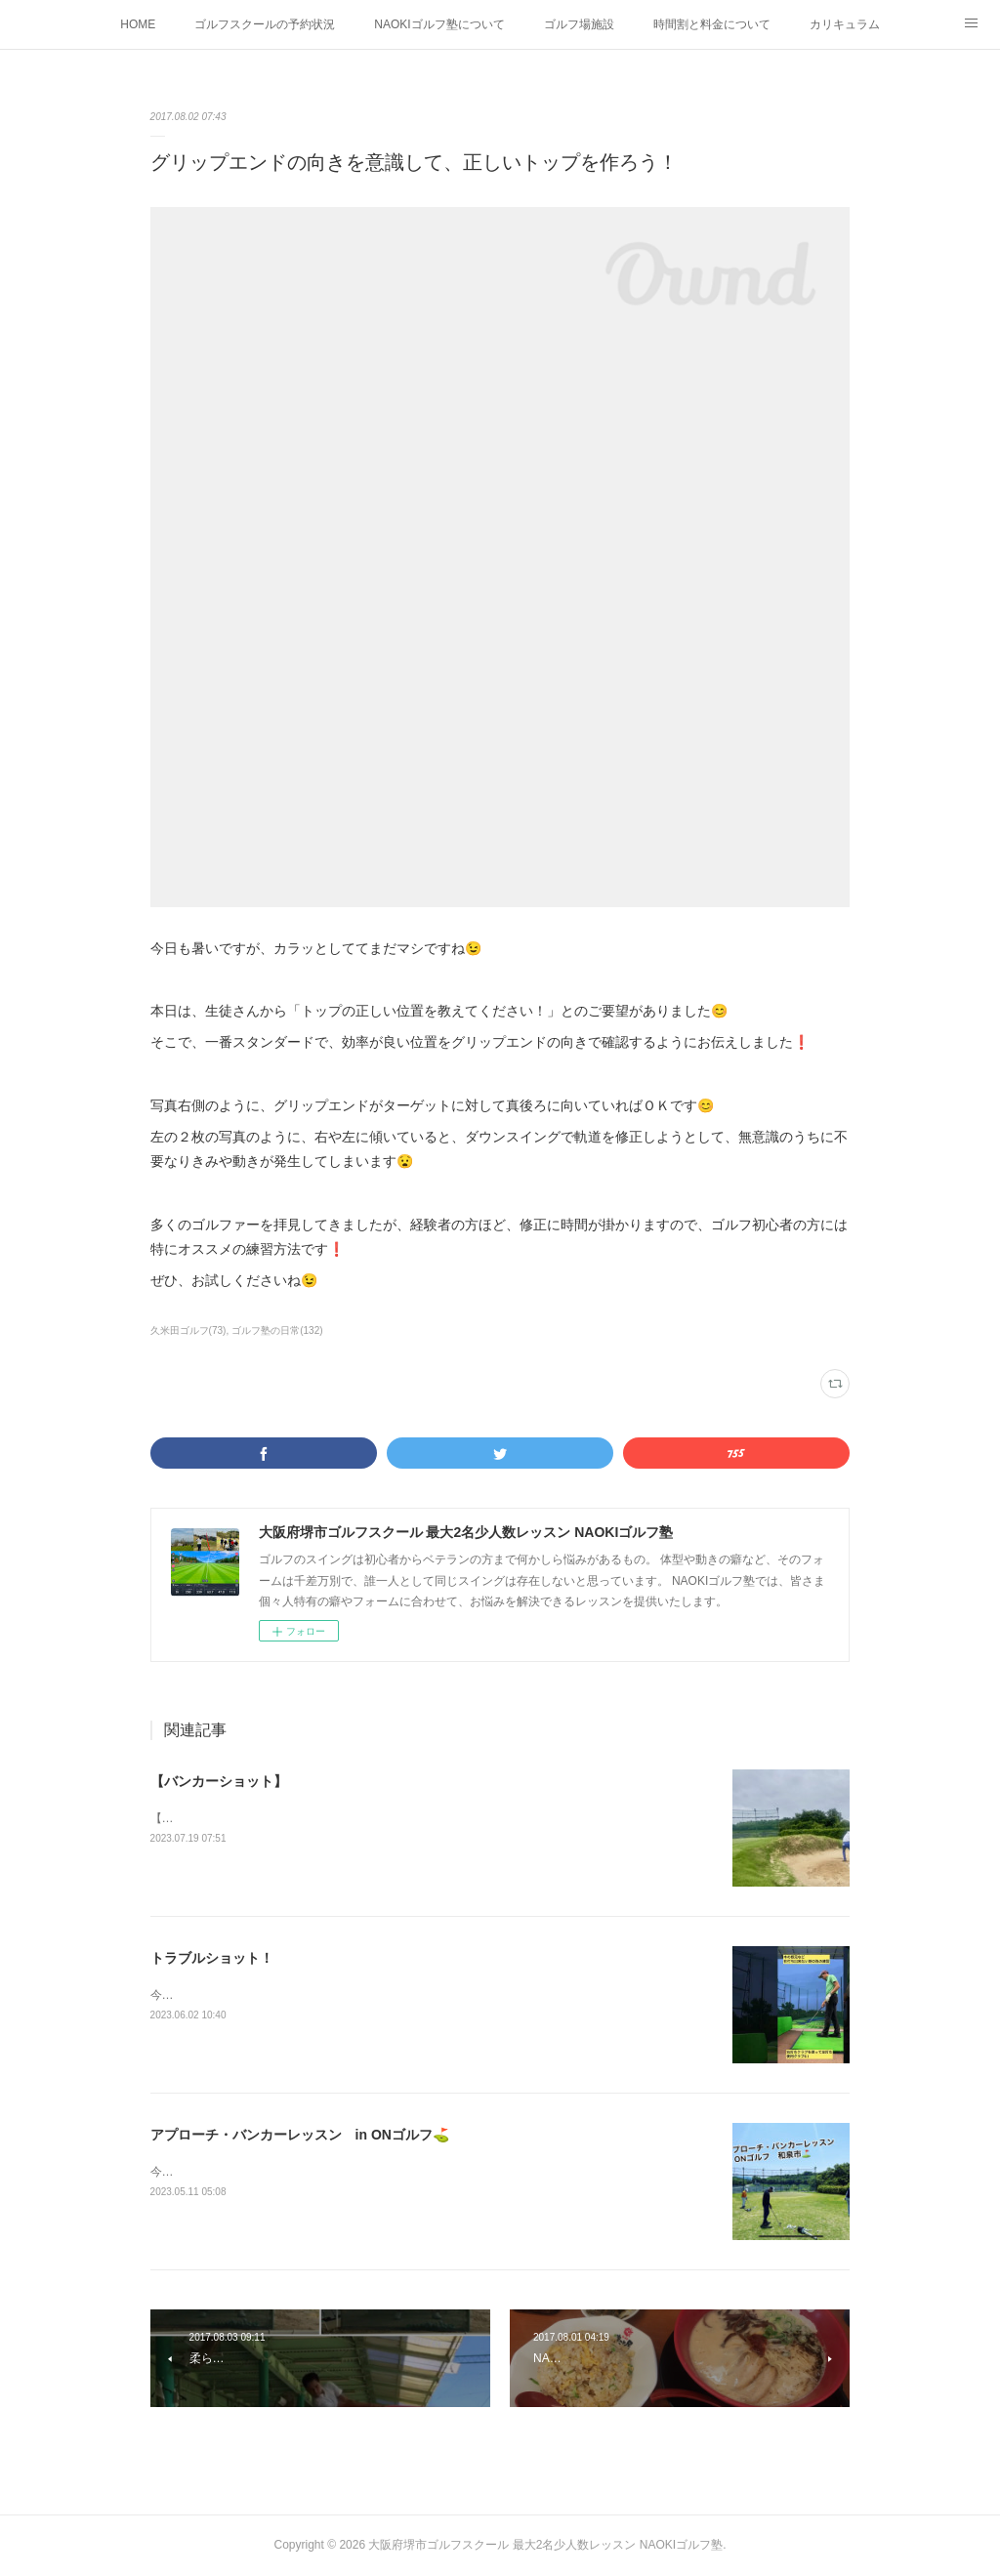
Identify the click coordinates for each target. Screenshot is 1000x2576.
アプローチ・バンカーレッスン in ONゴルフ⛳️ (299, 2134)
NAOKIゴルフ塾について (439, 24)
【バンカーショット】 (218, 1781)
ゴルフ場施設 (579, 24)
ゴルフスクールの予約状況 (264, 24)
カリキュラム (845, 24)
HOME (137, 24)
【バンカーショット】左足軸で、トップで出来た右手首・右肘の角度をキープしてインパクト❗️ (403, 1818)
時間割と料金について (712, 24)
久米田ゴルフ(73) (188, 1330)
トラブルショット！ (211, 1958)
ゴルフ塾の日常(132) (276, 1330)
